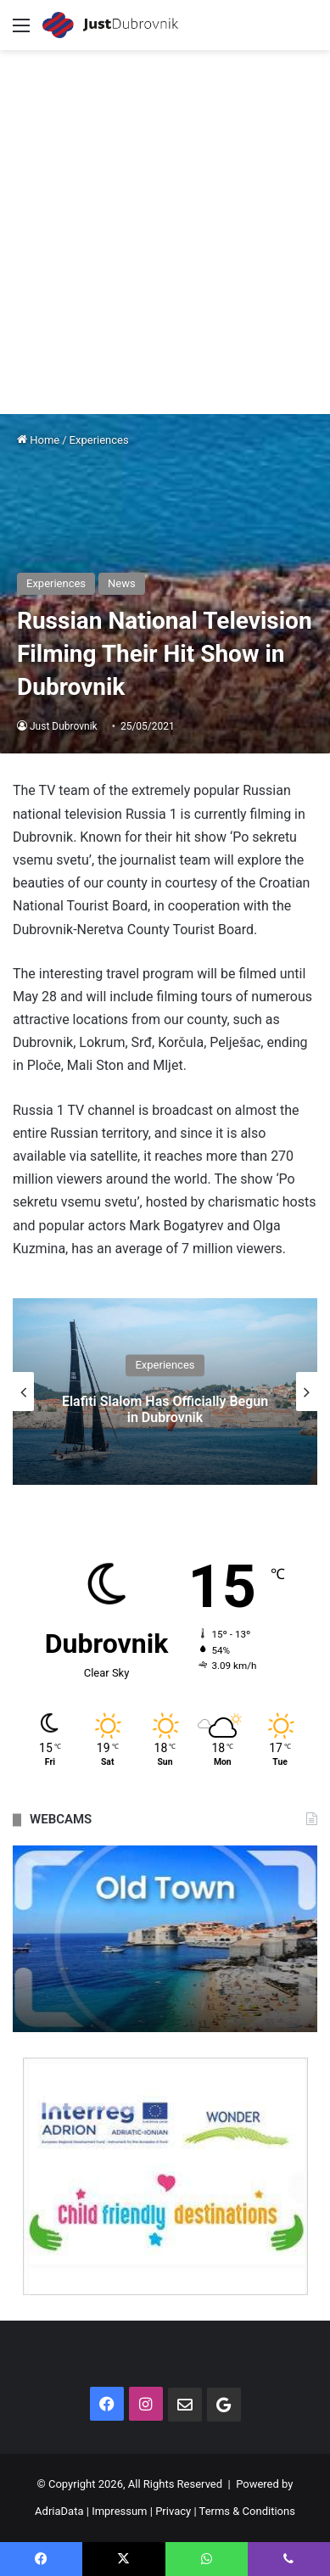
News (122, 583)
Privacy (173, 2511)
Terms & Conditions (247, 2511)
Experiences (99, 440)
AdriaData (59, 2511)
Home (38, 440)
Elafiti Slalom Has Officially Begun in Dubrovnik (165, 1409)
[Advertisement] (165, 224)
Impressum (119, 2511)
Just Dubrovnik (64, 726)
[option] (165, 1391)
